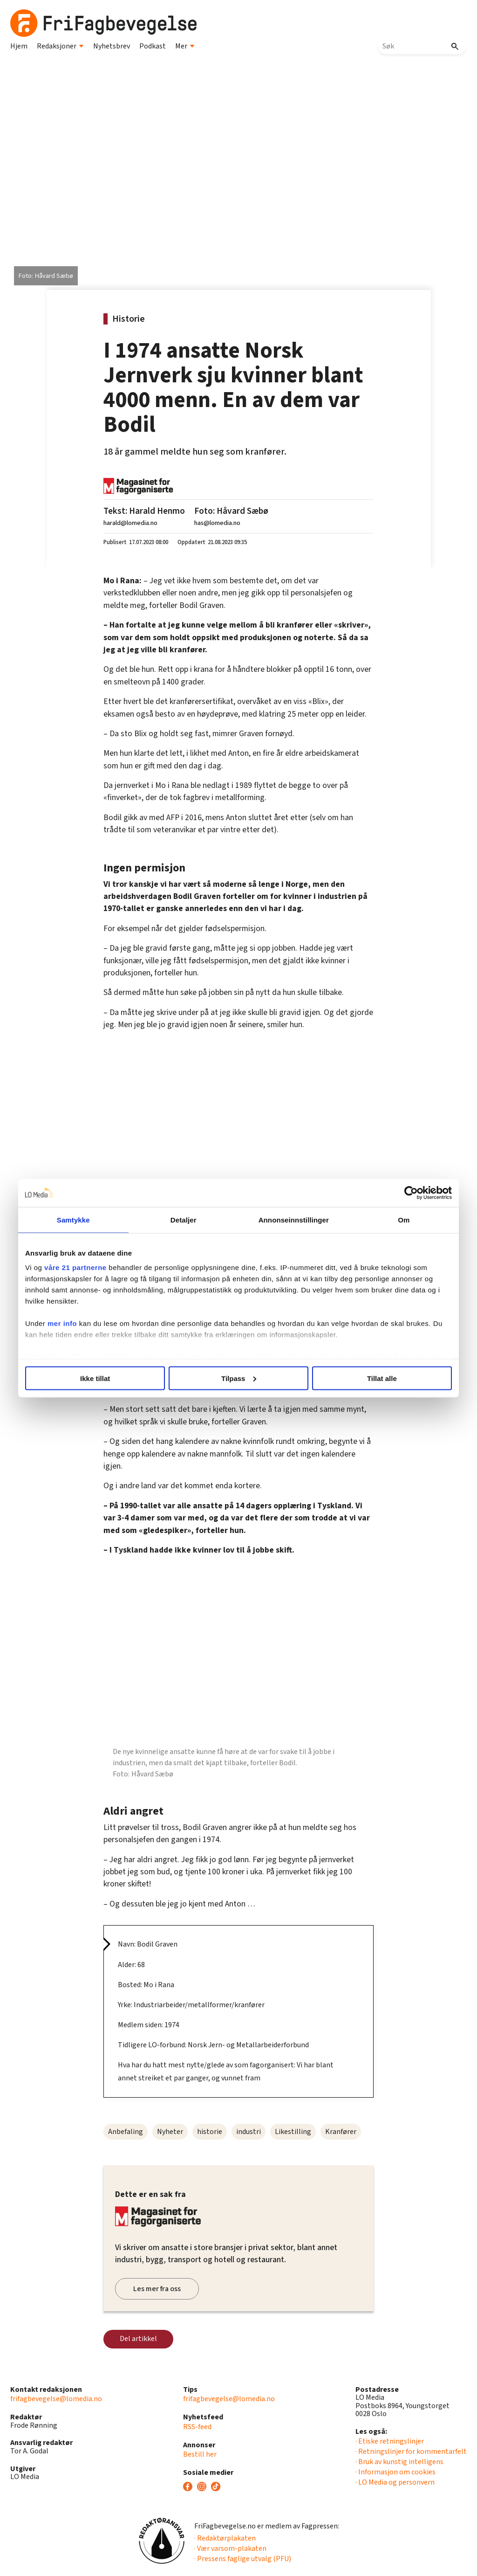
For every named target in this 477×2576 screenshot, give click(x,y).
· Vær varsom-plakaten (230, 2548)
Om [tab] (396, 1219)
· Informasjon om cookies (395, 2472)
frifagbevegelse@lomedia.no (56, 2399)
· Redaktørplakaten (225, 2538)
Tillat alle (375, 1378)
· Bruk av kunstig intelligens (399, 2462)
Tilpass (238, 1378)
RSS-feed (197, 2427)
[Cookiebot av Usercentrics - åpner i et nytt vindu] (400, 1193)
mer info (73, 1323)
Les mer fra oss (157, 2289)
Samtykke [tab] (81, 1219)
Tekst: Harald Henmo (144, 511)
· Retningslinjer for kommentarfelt (411, 2451)
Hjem (18, 46)
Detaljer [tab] (186, 1219)
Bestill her (200, 2454)
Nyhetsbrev (111, 46)
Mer (185, 46)
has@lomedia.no (217, 523)
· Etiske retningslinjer (389, 2441)
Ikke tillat (102, 1378)
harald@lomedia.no (130, 523)
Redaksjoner (60, 46)
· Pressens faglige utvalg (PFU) (242, 2559)
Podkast (152, 46)
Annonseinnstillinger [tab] (291, 1219)
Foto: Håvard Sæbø (231, 511)
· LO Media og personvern (395, 2482)
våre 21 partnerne (86, 1267)
